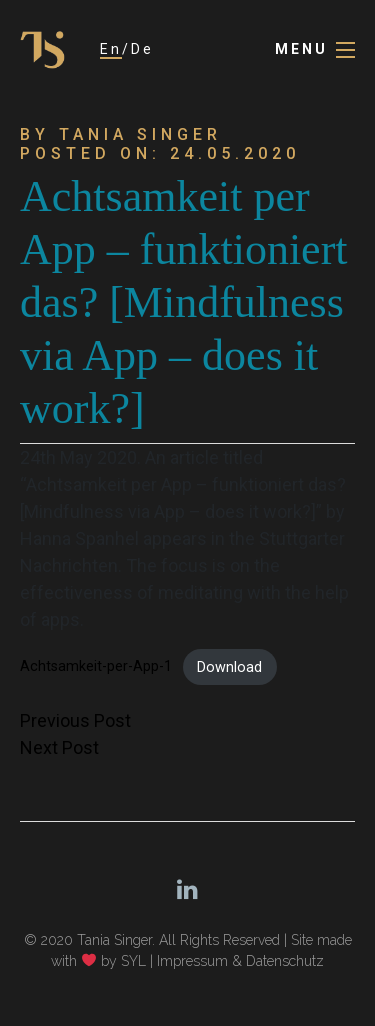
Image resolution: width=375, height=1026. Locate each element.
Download (229, 667)
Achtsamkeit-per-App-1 (96, 667)
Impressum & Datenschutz (240, 961)
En (111, 49)
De (142, 49)
